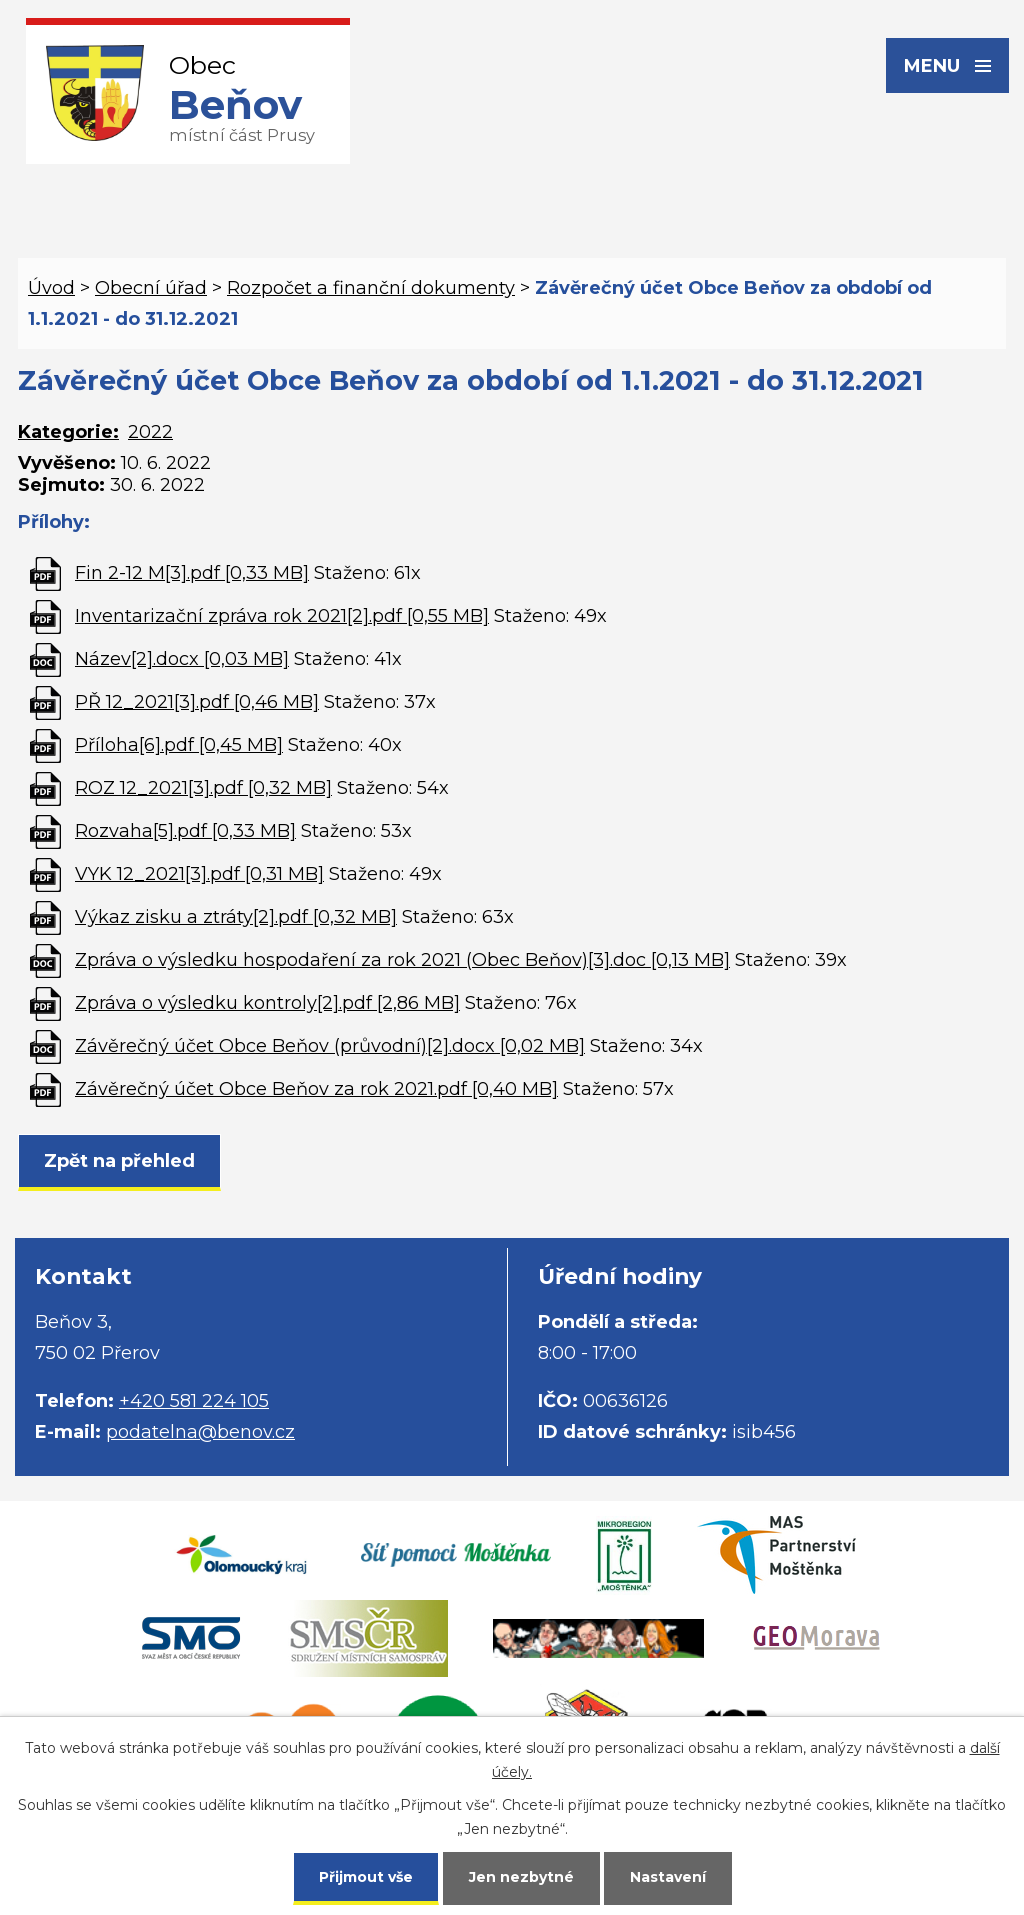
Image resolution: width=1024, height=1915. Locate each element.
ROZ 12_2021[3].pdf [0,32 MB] (203, 788)
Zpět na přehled (119, 1161)
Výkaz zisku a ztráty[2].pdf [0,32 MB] (236, 917)
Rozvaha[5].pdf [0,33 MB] (185, 831)
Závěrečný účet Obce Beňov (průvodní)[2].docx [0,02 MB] (330, 1046)
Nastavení (668, 1877)
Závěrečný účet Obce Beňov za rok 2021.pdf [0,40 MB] (316, 1089)
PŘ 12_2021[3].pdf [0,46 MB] (197, 702)
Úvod (51, 288)
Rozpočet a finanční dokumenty (371, 288)
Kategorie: (68, 432)
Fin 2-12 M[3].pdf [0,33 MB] (192, 573)
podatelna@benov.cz (200, 1432)
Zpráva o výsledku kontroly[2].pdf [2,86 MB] (267, 1003)
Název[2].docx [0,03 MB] (182, 659)
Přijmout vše (366, 1877)
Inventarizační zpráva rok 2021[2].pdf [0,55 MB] (282, 616)
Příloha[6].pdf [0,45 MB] (179, 745)
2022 (150, 432)
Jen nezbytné (521, 1877)
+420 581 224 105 (194, 1401)
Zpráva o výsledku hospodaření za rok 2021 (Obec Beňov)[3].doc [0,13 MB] (402, 960)
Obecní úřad (151, 288)
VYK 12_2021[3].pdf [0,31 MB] (199, 874)
